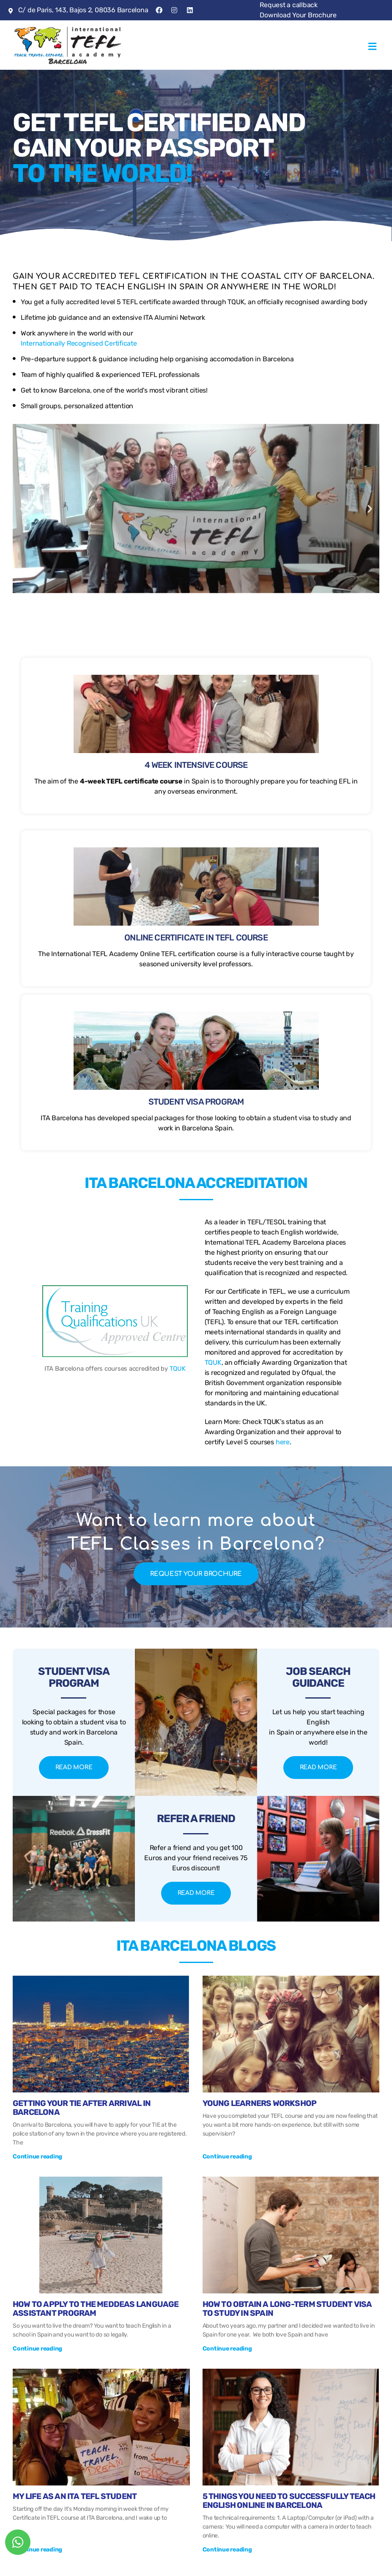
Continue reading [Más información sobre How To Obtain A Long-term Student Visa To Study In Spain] (227, 2348)
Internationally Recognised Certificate (79, 343)
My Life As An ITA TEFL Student (75, 2496)
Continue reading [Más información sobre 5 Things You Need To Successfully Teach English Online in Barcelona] (227, 2549)
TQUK (53, 1368)
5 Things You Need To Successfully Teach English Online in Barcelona (289, 2500)
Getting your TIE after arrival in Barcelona (82, 2107)
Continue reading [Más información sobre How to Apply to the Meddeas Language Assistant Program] (37, 2348)
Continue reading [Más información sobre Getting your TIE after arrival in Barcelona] (37, 2156)
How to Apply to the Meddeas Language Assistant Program (96, 2308)
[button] (372, 45)
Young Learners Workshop (260, 2103)
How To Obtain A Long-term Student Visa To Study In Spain (287, 2308)
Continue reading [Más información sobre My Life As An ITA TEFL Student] (37, 2549)
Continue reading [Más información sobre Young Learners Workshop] (227, 2156)
